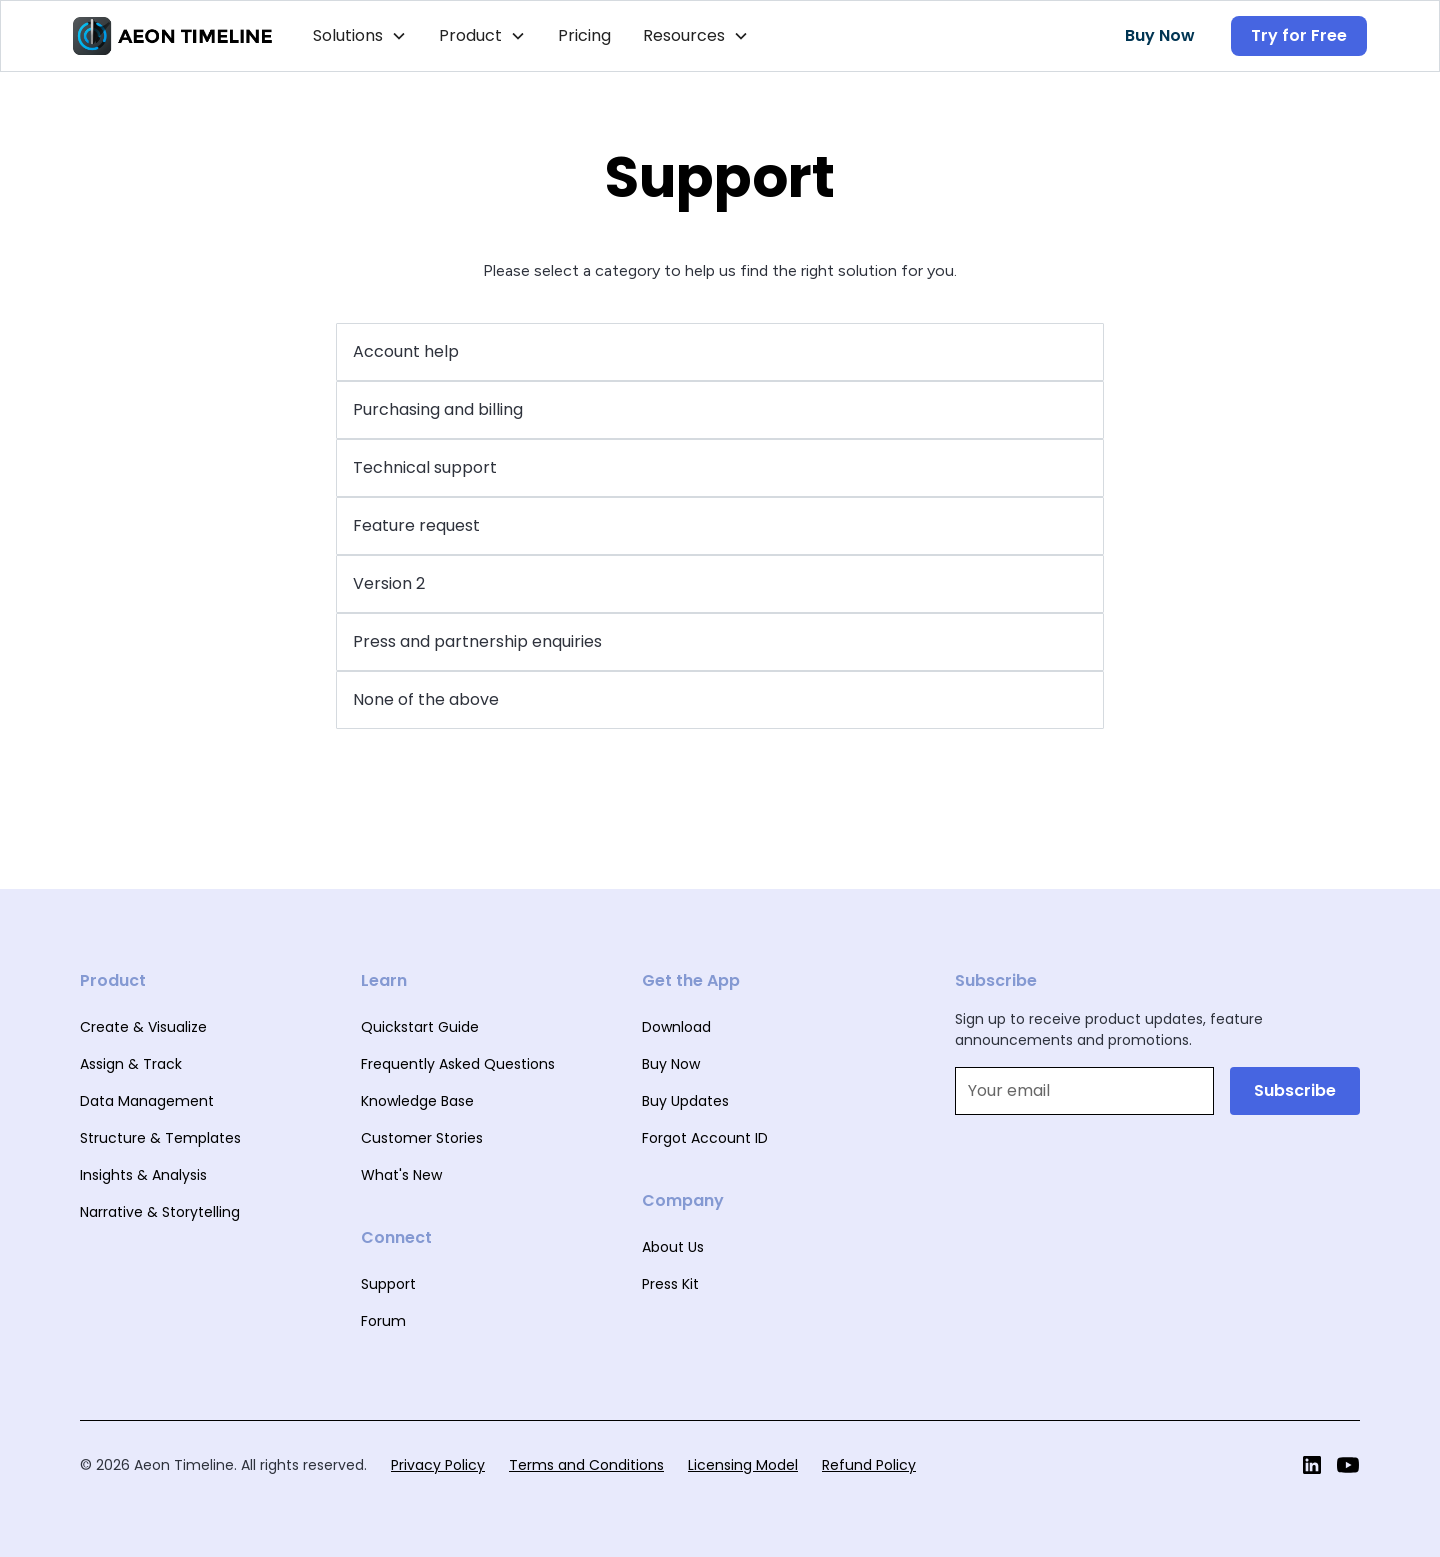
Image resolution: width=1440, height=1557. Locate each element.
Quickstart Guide (420, 1027)
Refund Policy (869, 1465)
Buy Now (1160, 35)
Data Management (147, 1101)
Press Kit (670, 1284)
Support (388, 1284)
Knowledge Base (417, 1101)
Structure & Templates (160, 1138)
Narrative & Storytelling (160, 1212)
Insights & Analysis (143, 1175)
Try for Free (1299, 35)
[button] (360, 36)
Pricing (584, 35)
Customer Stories (422, 1138)
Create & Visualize (143, 1027)
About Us (673, 1247)
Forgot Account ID (705, 1138)
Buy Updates (685, 1101)
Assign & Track (131, 1064)
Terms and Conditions (586, 1465)
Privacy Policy (438, 1465)
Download (676, 1027)
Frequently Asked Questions (458, 1064)
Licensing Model (743, 1465)
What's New (401, 1175)
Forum (383, 1321)
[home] (173, 36)
